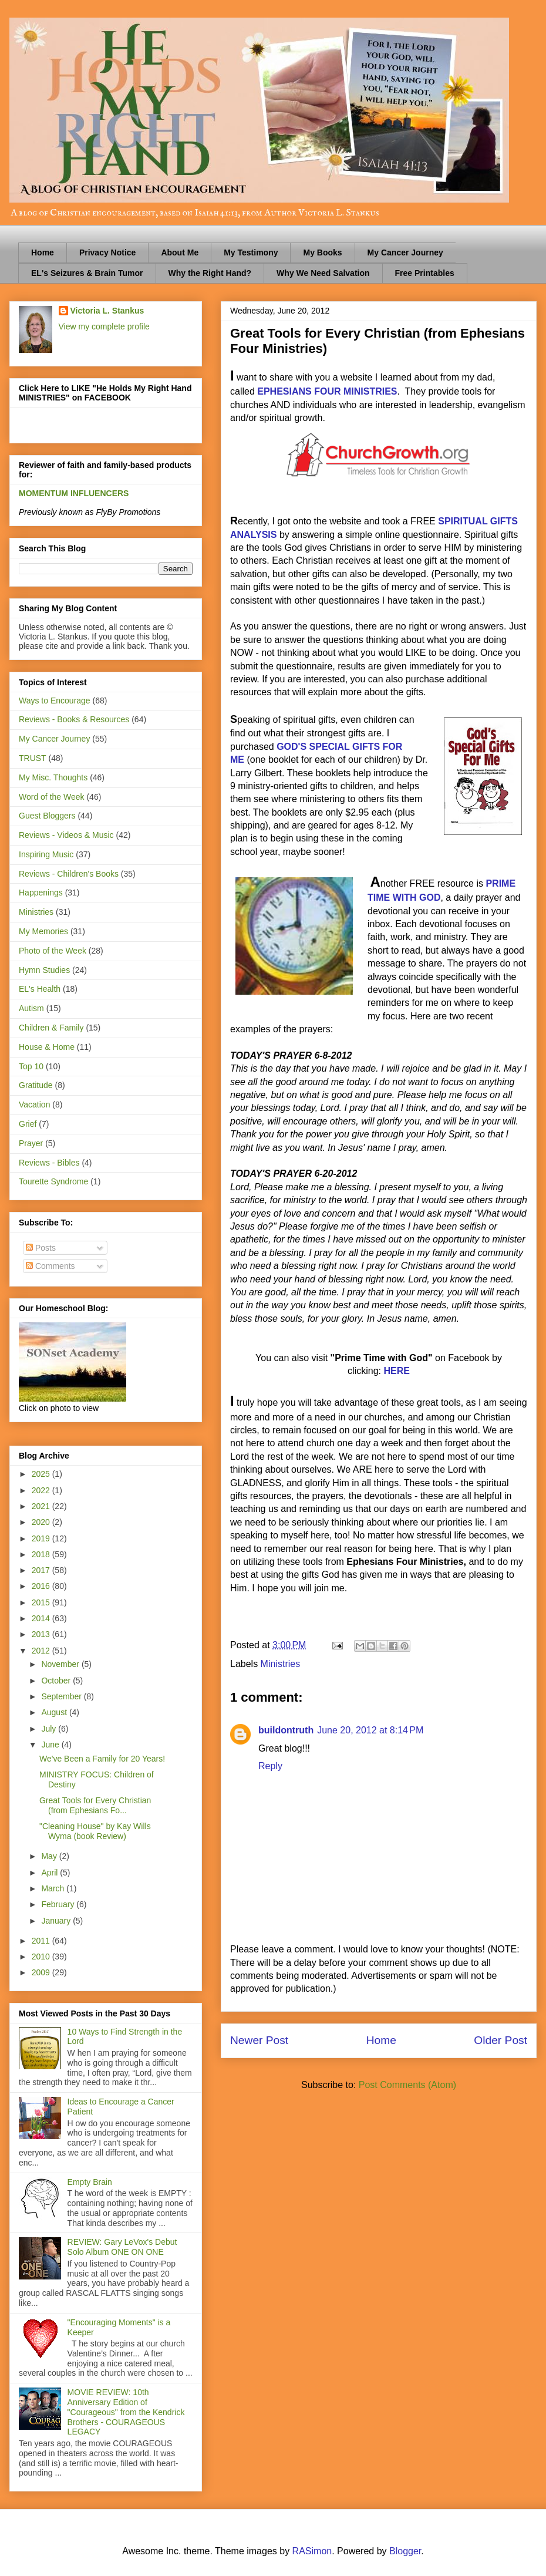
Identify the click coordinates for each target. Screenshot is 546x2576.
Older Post (500, 2040)
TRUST (32, 758)
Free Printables (424, 273)
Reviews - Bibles (49, 1162)
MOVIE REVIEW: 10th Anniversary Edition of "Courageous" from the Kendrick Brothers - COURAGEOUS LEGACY (126, 2412)
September (62, 1696)
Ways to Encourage (54, 700)
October (57, 1680)
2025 (42, 1474)
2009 (42, 1972)
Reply (270, 1766)
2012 (42, 1650)
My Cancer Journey (405, 252)
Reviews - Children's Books (69, 873)
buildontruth (286, 1730)
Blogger (405, 2551)
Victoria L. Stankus (107, 310)
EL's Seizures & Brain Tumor (87, 273)
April (50, 1872)
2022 (42, 1490)
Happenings (41, 892)
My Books (322, 252)
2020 (42, 1522)
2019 (42, 1538)
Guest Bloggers (47, 815)
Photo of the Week (52, 950)
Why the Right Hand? (210, 273)
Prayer (31, 1143)
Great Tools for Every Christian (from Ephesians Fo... (95, 1805)
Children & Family (51, 1027)
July (49, 1728)
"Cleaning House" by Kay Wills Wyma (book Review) (95, 1831)
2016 (42, 1586)
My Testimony (251, 252)
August (55, 1712)
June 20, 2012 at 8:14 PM (370, 1730)
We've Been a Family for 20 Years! (102, 1758)
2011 (42, 1940)
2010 (42, 1956)
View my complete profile (104, 326)
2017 (42, 1570)
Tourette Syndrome (53, 1181)
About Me (179, 252)
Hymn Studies (44, 970)
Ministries (281, 1664)
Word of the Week (52, 797)
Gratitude (36, 1085)
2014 (42, 1618)
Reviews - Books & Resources (74, 719)
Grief (27, 1124)
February (58, 1904)
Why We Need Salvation (323, 273)
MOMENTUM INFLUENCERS (74, 493)
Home (42, 252)
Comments (50, 1266)
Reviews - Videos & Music (66, 835)
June (51, 1744)
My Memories (43, 931)
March (53, 1888)
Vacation (34, 1104)
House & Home (47, 1047)
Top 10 (31, 1066)
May (50, 1856)
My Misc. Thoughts (53, 777)
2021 (42, 1506)
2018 (42, 1554)
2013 (42, 1634)
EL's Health (39, 989)
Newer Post (259, 2040)
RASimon (312, 2551)
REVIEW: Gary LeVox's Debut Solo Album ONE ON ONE (122, 2247)
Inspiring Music (46, 854)
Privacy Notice (107, 252)
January (57, 1920)
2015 (42, 1602)
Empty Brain (90, 2182)
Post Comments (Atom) (407, 2085)
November (61, 1664)
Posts (41, 1247)
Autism (31, 1008)
